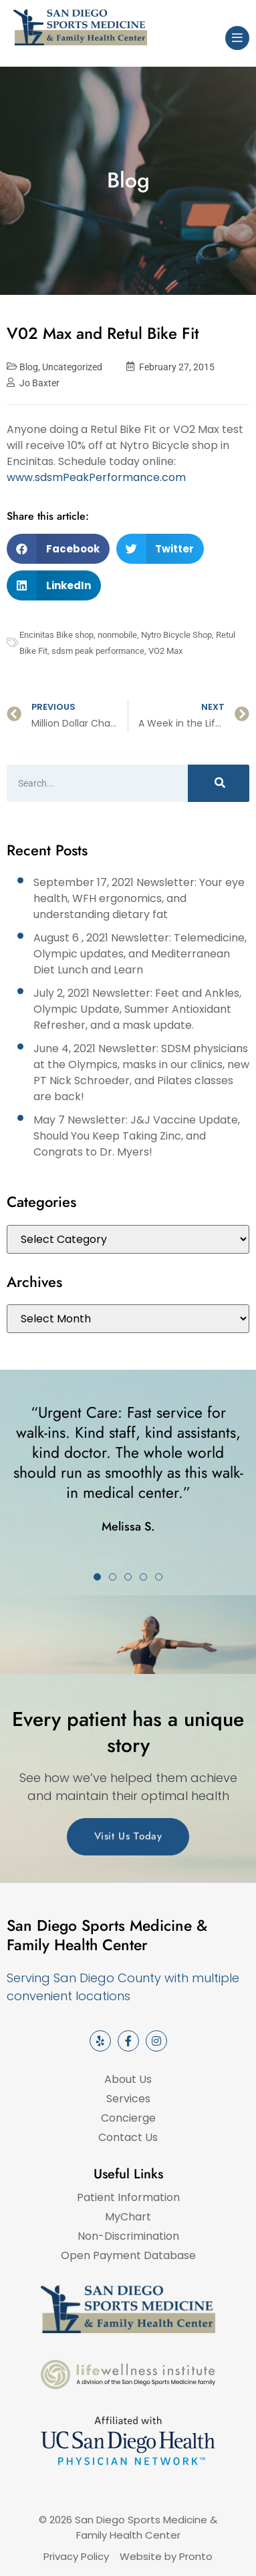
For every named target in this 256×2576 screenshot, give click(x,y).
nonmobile (117, 635)
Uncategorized (72, 367)
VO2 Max (165, 651)
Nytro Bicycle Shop (176, 635)
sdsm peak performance (97, 651)
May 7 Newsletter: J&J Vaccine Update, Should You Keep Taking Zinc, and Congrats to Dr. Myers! (136, 1136)
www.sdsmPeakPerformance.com (96, 477)
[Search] (218, 783)
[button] (58, 549)
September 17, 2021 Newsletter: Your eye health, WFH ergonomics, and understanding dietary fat (139, 898)
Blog (28, 367)
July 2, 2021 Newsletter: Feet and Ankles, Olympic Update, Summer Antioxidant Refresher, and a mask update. (137, 1009)
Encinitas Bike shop (56, 635)
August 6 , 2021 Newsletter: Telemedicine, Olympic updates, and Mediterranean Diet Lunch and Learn (140, 953)
